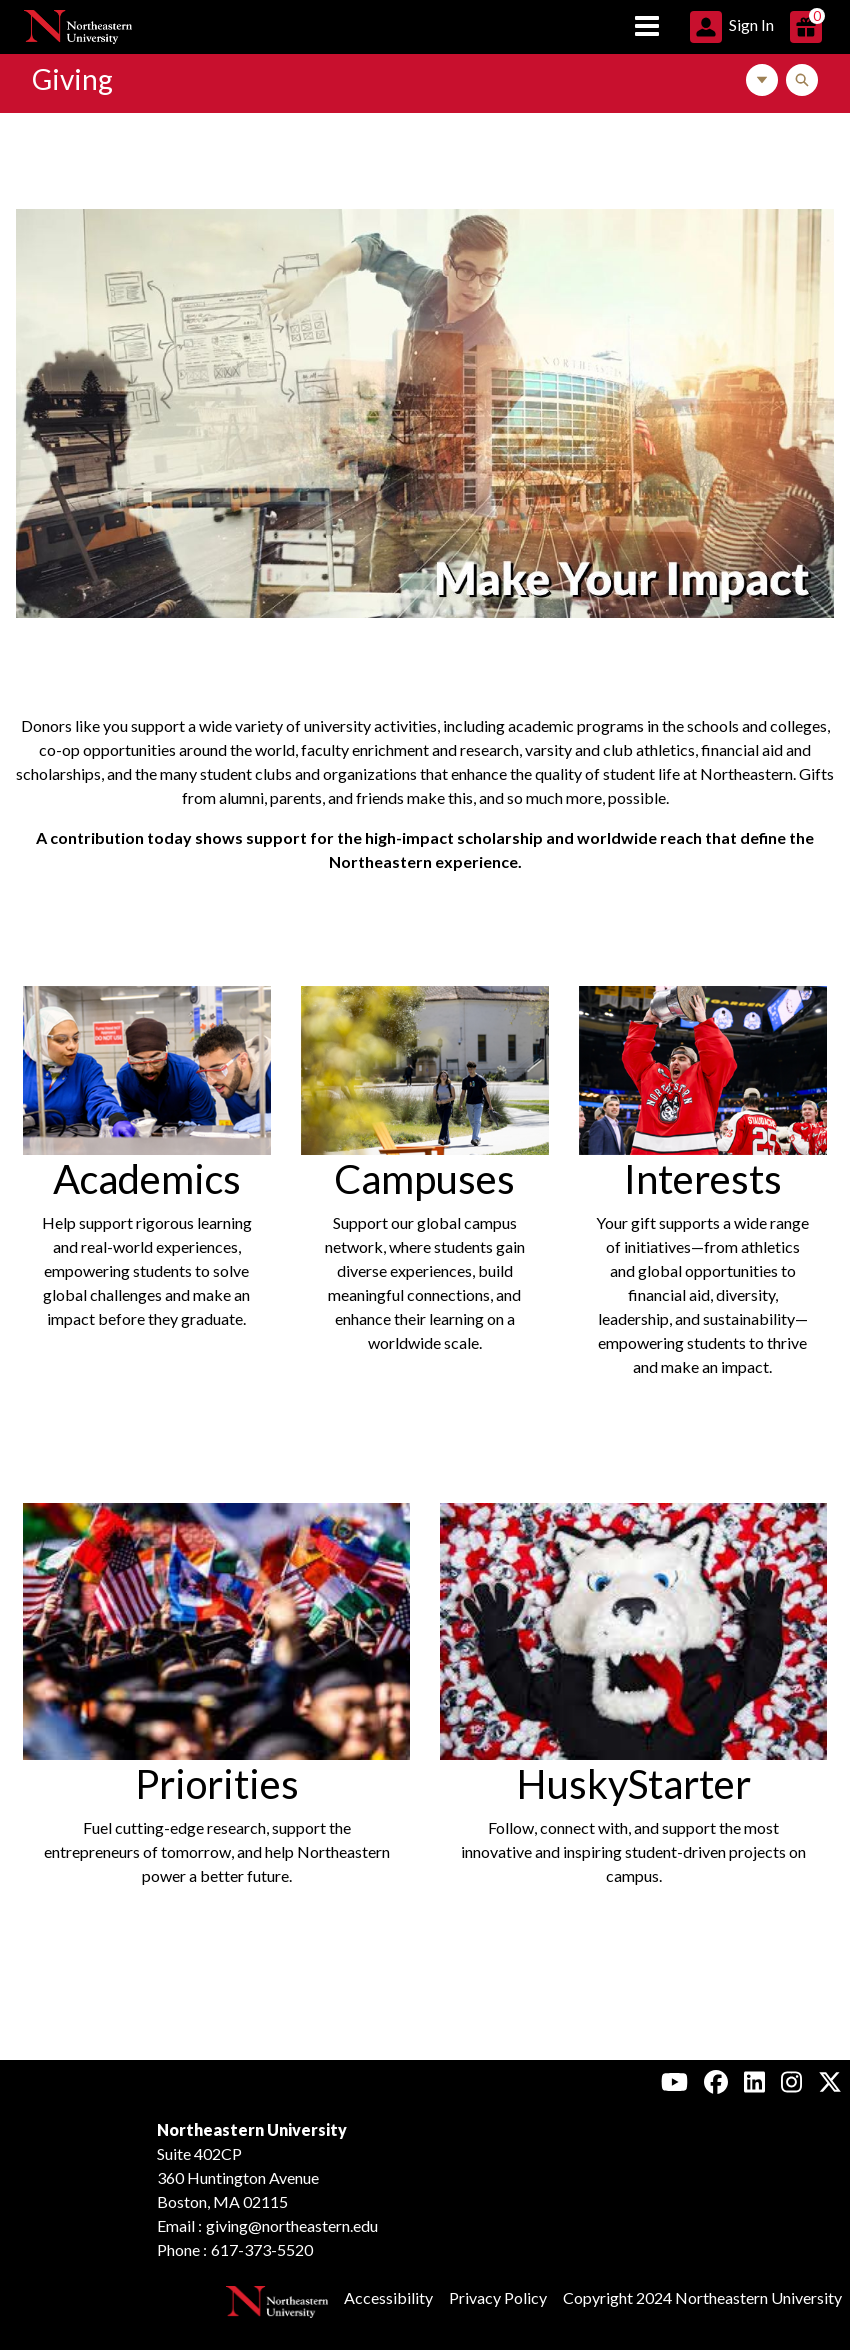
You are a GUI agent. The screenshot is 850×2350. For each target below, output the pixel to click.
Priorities (217, 1784)
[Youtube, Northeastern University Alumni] (674, 2081)
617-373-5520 (262, 2249)
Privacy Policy (498, 2297)
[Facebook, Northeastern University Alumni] (716, 2081)
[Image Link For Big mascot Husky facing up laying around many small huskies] (633, 1628)
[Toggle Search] (802, 80)
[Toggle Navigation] (762, 80)
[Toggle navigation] (647, 27)
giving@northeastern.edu (292, 2225)
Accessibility (388, 2297)
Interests (703, 1179)
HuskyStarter (634, 1784)
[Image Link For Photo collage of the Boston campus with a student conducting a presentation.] (425, 411)
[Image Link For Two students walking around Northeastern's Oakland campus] (425, 1067)
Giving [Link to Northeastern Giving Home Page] (72, 79)
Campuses (424, 1179)
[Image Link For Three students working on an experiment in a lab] (147, 1067)
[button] (732, 24)
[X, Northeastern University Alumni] (830, 2081)
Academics (147, 1179)
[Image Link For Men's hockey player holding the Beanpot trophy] (703, 1067)
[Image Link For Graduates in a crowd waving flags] (216, 1628)
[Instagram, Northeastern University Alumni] (791, 2081)
